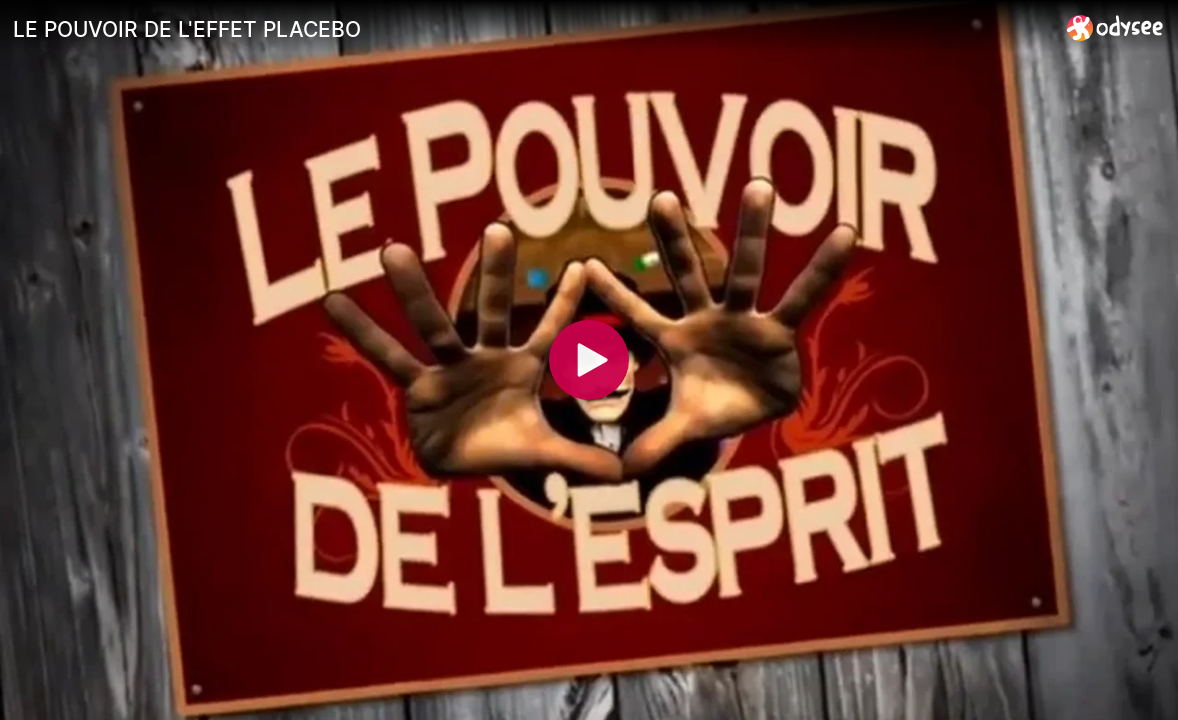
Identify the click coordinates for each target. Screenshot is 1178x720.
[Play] (589, 360)
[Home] (1115, 27)
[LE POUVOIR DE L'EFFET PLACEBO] (532, 29)
